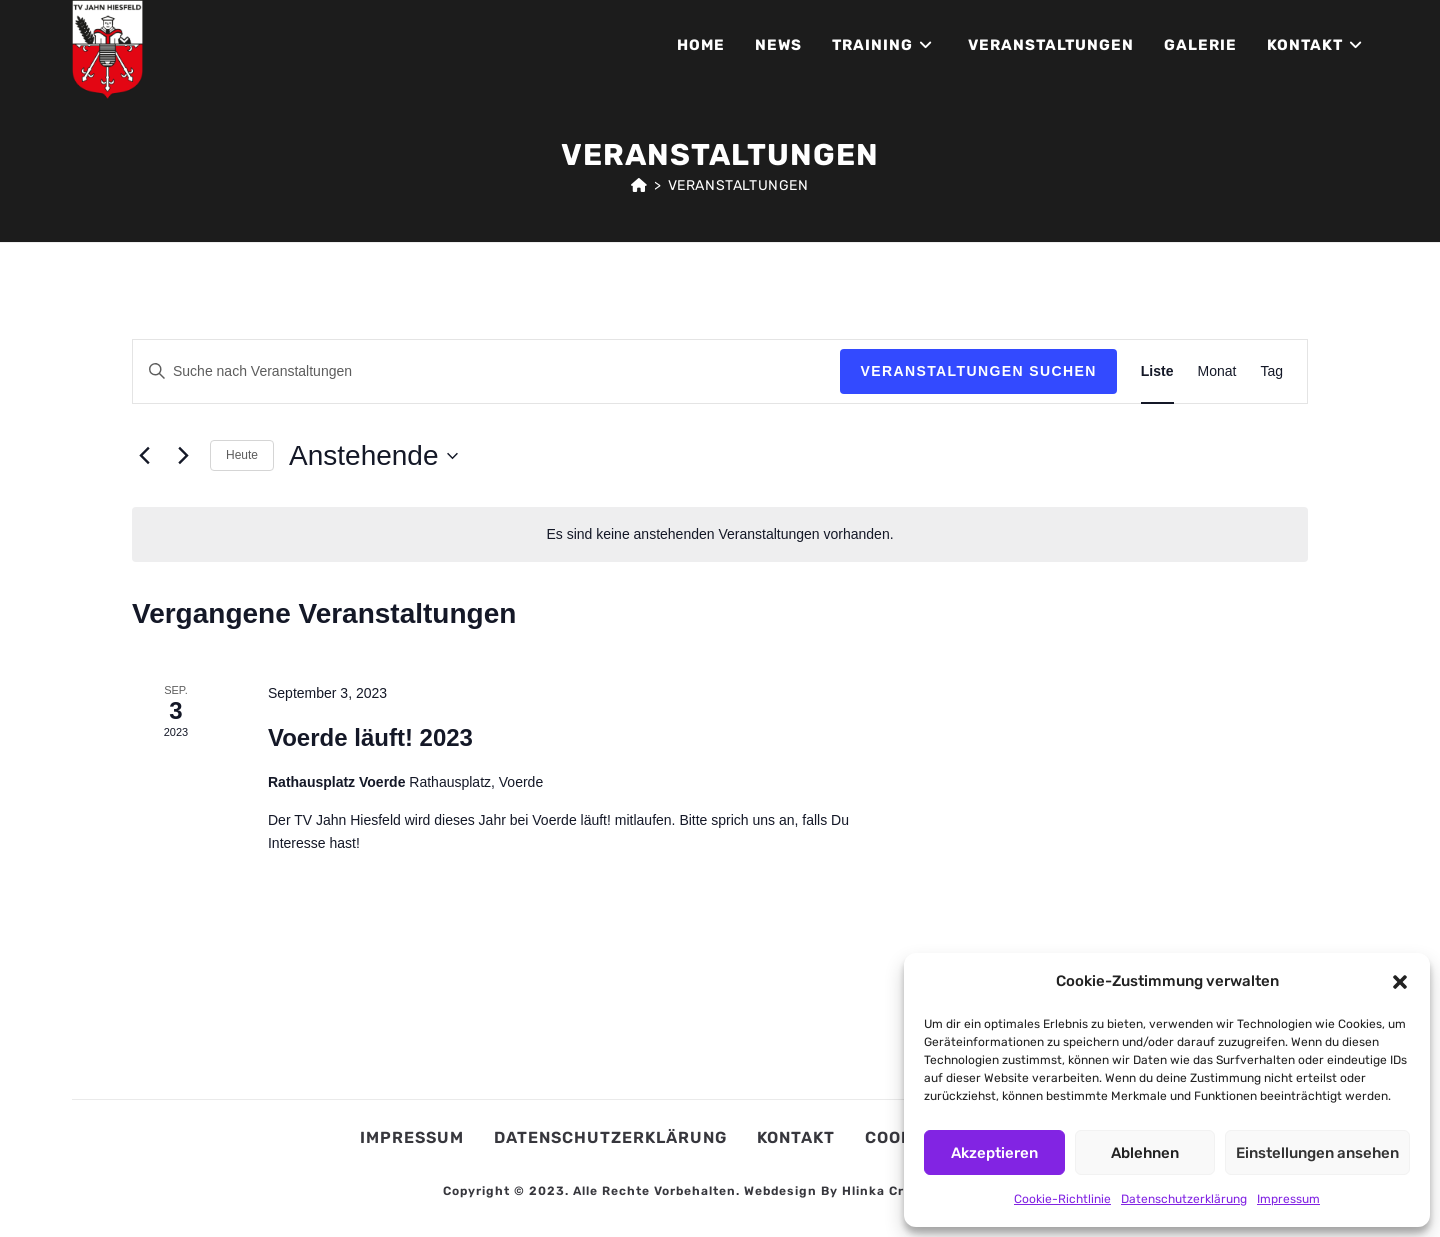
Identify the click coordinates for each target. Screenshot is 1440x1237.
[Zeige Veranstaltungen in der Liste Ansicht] (1157, 371)
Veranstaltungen (738, 185)
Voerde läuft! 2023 (370, 737)
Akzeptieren (994, 1153)
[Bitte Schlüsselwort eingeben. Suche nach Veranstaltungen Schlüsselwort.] (486, 371)
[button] (1400, 982)
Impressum (1288, 1199)
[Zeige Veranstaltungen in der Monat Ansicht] (1217, 371)
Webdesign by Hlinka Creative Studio (869, 1191)
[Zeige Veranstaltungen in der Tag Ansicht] (1271, 371)
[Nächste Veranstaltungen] (183, 456)
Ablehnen (1145, 1153)
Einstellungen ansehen (1317, 1153)
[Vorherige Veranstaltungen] (144, 456)
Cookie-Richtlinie (1062, 1199)
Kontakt (796, 1137)
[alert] (720, 534)
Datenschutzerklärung (1184, 1199)
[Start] (639, 185)
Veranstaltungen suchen (978, 371)
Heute (242, 455)
